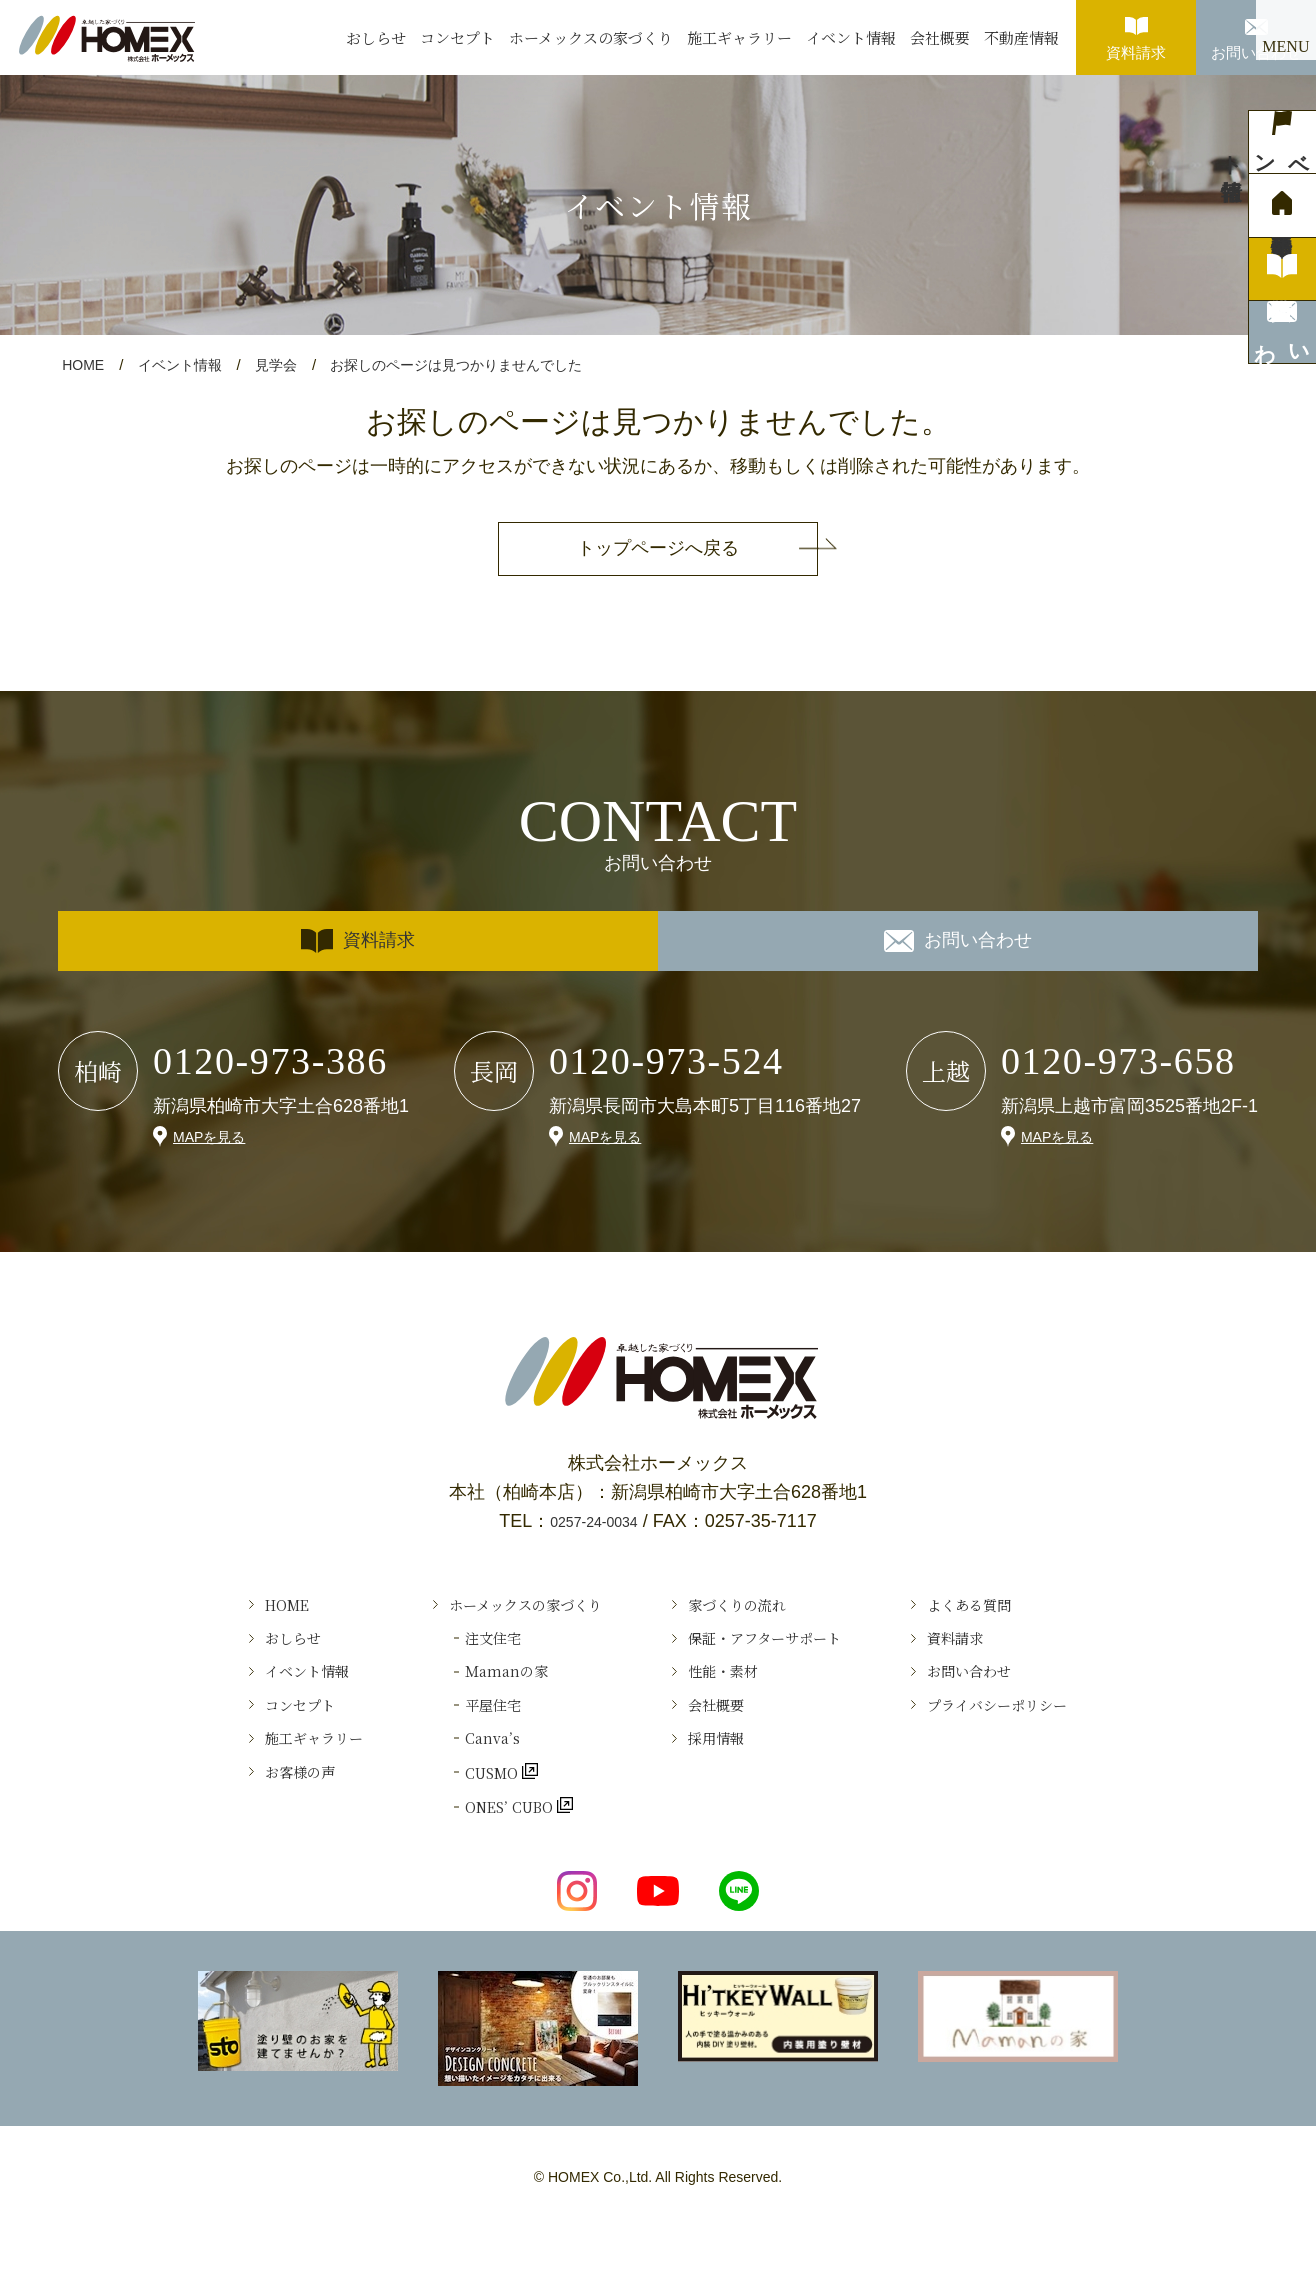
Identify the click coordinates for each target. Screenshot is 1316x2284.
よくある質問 (1020, 1609)
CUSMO (453, 1828)
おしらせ (376, 37)
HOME (84, 364)
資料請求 (1136, 30)
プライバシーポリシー (1055, 1741)
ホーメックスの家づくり (591, 37)
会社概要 (940, 37)
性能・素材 (728, 1697)
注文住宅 (452, 1653)
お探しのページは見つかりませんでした (477, 364)
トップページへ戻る (658, 548)
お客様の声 (233, 1828)
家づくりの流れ (746, 1609)
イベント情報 (851, 37)
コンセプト (457, 37)
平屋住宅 (452, 1741)
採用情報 (719, 1785)
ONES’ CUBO (475, 1872)
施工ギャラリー (739, 37)
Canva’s (450, 1785)
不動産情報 (1021, 37)
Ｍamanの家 (468, 1697)
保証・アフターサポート (781, 1653)
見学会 (286, 364)
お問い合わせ (1256, 30)
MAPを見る (214, 1135)
